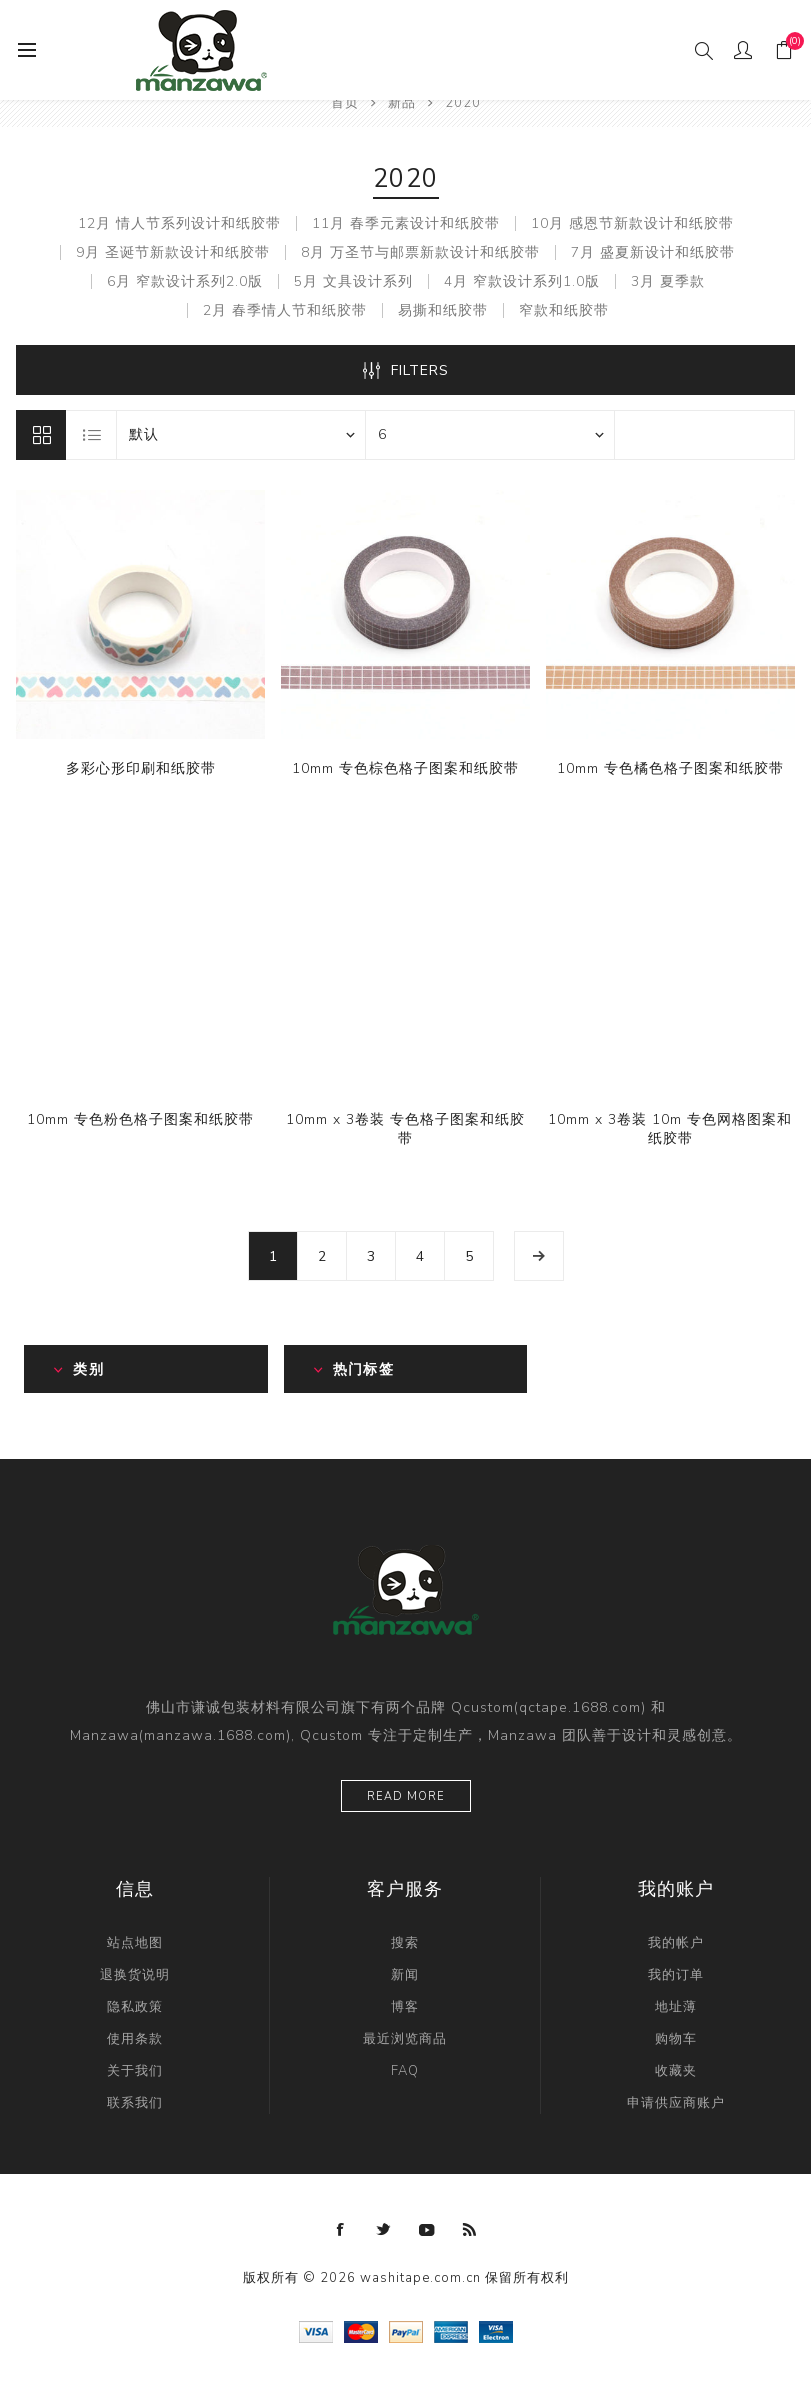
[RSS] (470, 2230)
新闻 (405, 1975)
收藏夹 (676, 2071)
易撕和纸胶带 (443, 310)
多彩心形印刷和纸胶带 (141, 768)
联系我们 (135, 2103)
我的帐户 (676, 1943)
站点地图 (135, 1943)
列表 (92, 435)
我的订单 (676, 1975)
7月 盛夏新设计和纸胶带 (653, 252)
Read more (406, 1796)
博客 (405, 2007)
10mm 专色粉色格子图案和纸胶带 (140, 1119)
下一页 (539, 1256)
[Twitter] (384, 2230)
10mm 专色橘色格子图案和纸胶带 (670, 768)
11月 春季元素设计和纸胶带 (406, 223)
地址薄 (676, 2007)
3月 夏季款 (668, 281)
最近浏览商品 (405, 2039)
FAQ (405, 2071)
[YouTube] (427, 2230)
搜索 (405, 1943)
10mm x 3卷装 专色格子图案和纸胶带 (405, 1129)
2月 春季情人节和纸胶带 (285, 310)
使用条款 (135, 2039)
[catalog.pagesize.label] (490, 435)
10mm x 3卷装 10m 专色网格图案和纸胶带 (670, 1129)
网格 (41, 435)
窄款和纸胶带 (564, 310)
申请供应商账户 (676, 2103)
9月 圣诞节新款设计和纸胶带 (173, 252)
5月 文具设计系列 (353, 281)
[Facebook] (341, 2230)
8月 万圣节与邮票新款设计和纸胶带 (420, 252)
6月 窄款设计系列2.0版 (185, 281)
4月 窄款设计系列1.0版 (522, 281)
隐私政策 (135, 2007)
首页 (345, 103)
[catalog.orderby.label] (241, 435)
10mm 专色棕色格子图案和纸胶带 (405, 768)
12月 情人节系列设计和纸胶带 (179, 223)
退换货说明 (135, 1975)
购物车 (676, 2039)
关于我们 (135, 2071)
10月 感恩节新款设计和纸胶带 (632, 223)
